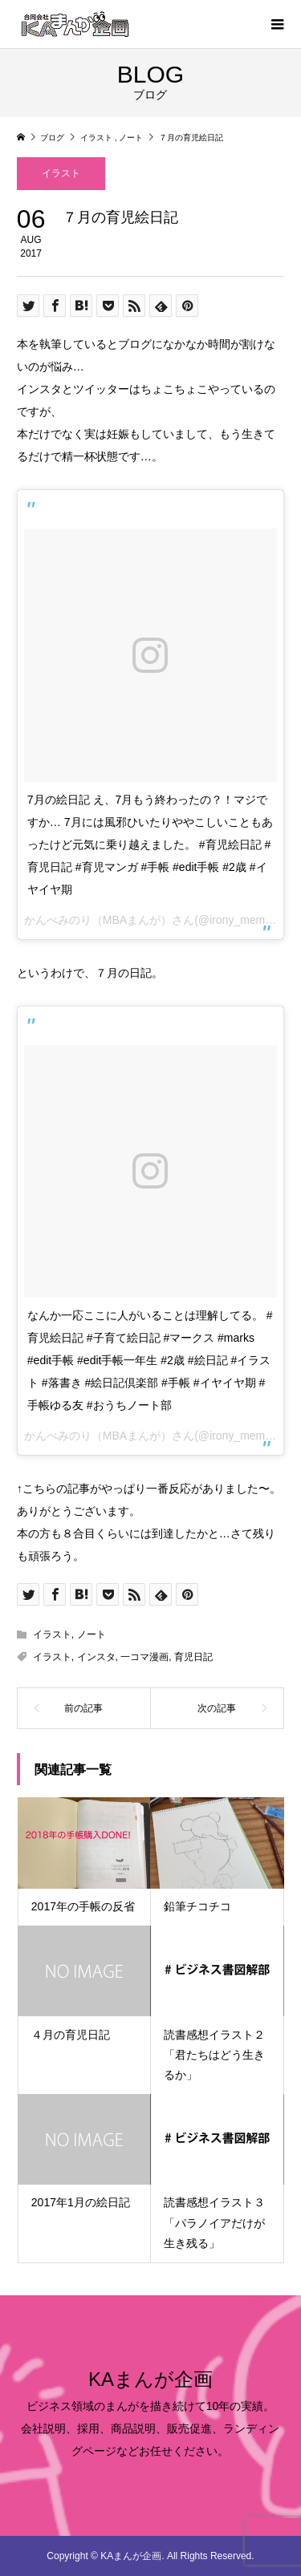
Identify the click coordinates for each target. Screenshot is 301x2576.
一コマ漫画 (144, 1657)
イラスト (61, 173)
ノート (91, 1634)
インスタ (96, 1657)
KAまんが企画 (150, 2379)
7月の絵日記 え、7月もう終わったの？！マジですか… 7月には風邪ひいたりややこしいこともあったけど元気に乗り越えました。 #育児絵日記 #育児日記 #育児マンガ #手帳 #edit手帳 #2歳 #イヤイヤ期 (150, 844)
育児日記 (193, 1657)
